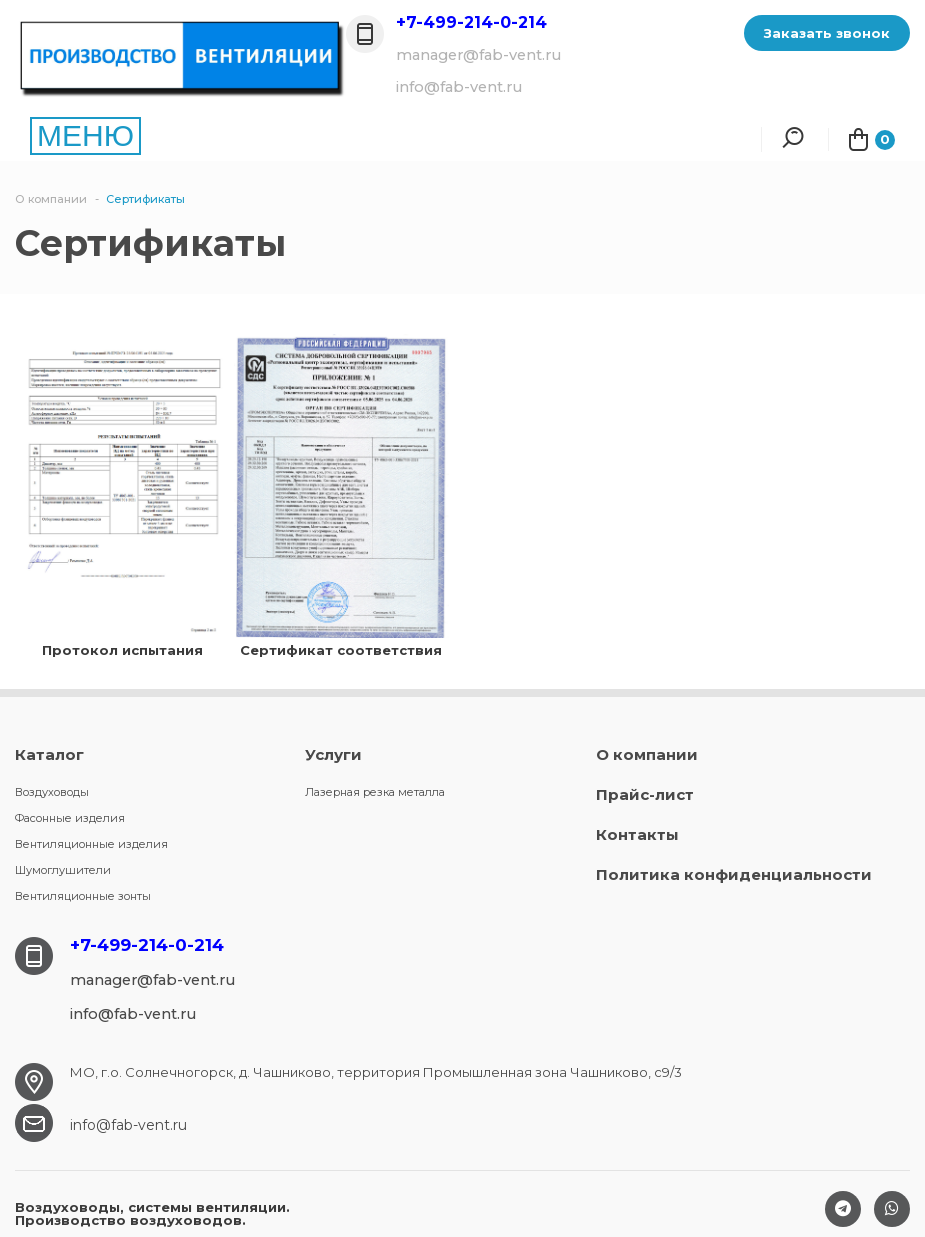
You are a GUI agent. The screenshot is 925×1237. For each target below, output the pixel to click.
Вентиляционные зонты (83, 896)
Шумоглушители (63, 870)
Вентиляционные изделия (91, 844)
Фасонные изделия (70, 818)
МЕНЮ (85, 135)
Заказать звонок (827, 33)
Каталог (49, 754)
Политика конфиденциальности (734, 874)
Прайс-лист (645, 794)
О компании (647, 754)
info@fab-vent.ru (128, 1125)
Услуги (333, 754)
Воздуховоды (52, 792)
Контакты (637, 834)
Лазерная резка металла (375, 792)
